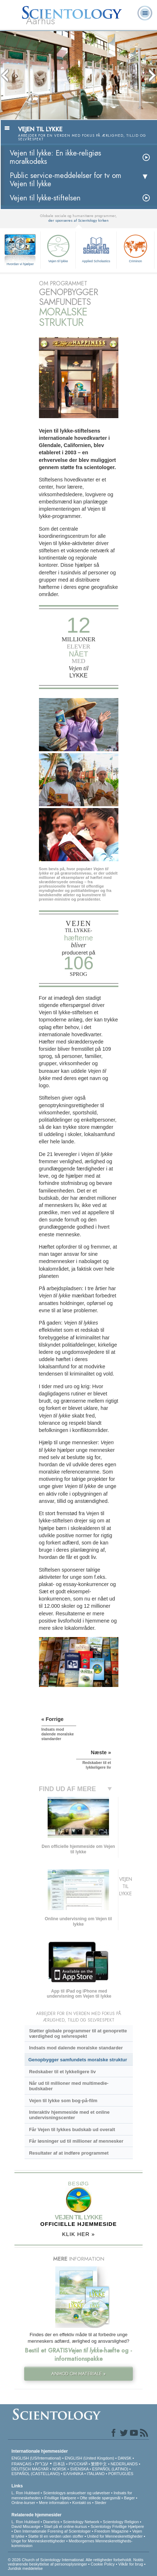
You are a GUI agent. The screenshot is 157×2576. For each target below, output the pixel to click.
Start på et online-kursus (65, 2526)
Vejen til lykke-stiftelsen (45, 198)
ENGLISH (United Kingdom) (89, 2458)
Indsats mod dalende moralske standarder (76, 2047)
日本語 (59, 2464)
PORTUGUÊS (120, 2473)
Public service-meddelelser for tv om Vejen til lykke (65, 179)
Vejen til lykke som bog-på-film (63, 2100)
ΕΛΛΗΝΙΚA (73, 2473)
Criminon (135, 248)
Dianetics (51, 2522)
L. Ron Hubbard (26, 2493)
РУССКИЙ (78, 2464)
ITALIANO (96, 2473)
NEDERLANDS (124, 2464)
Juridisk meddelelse (25, 2568)
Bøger (129, 2498)
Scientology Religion (121, 2522)
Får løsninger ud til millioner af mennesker (76, 2141)
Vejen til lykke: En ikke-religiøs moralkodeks (55, 157)
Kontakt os (81, 2502)
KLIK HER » (78, 2234)
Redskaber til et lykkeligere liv (62, 2071)
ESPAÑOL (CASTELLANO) (36, 2473)
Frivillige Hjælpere (60, 2498)
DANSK (124, 2458)
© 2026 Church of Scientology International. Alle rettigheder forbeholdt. (71, 2560)
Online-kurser (24, 2502)
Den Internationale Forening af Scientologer (52, 2531)
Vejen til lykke (58, 248)
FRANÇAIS (22, 2464)
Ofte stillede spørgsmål (100, 2498)
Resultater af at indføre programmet (68, 2153)
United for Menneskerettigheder (115, 2536)
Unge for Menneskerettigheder (38, 2541)
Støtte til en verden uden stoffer (55, 2536)
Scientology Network (81, 2522)
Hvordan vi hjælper (20, 264)
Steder (100, 2502)
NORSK (59, 2469)
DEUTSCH (21, 2469)
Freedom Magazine (111, 2531)
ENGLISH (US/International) (36, 2458)
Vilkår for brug (130, 2564)
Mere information (54, 2502)
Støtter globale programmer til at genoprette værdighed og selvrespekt (78, 2033)
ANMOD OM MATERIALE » (78, 2373)
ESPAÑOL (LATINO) (110, 2469)
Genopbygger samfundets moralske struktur (78, 2059)
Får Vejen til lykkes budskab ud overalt (72, 2129)
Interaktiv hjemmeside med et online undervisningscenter (69, 2114)
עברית (41, 2463)
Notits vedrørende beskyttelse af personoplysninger (76, 2562)
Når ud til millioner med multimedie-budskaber (68, 2085)
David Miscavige (26, 2526)
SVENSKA (79, 2469)
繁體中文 (99, 2464)
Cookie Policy (103, 2564)
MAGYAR (40, 2469)
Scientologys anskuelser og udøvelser (76, 2493)
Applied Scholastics (96, 248)
